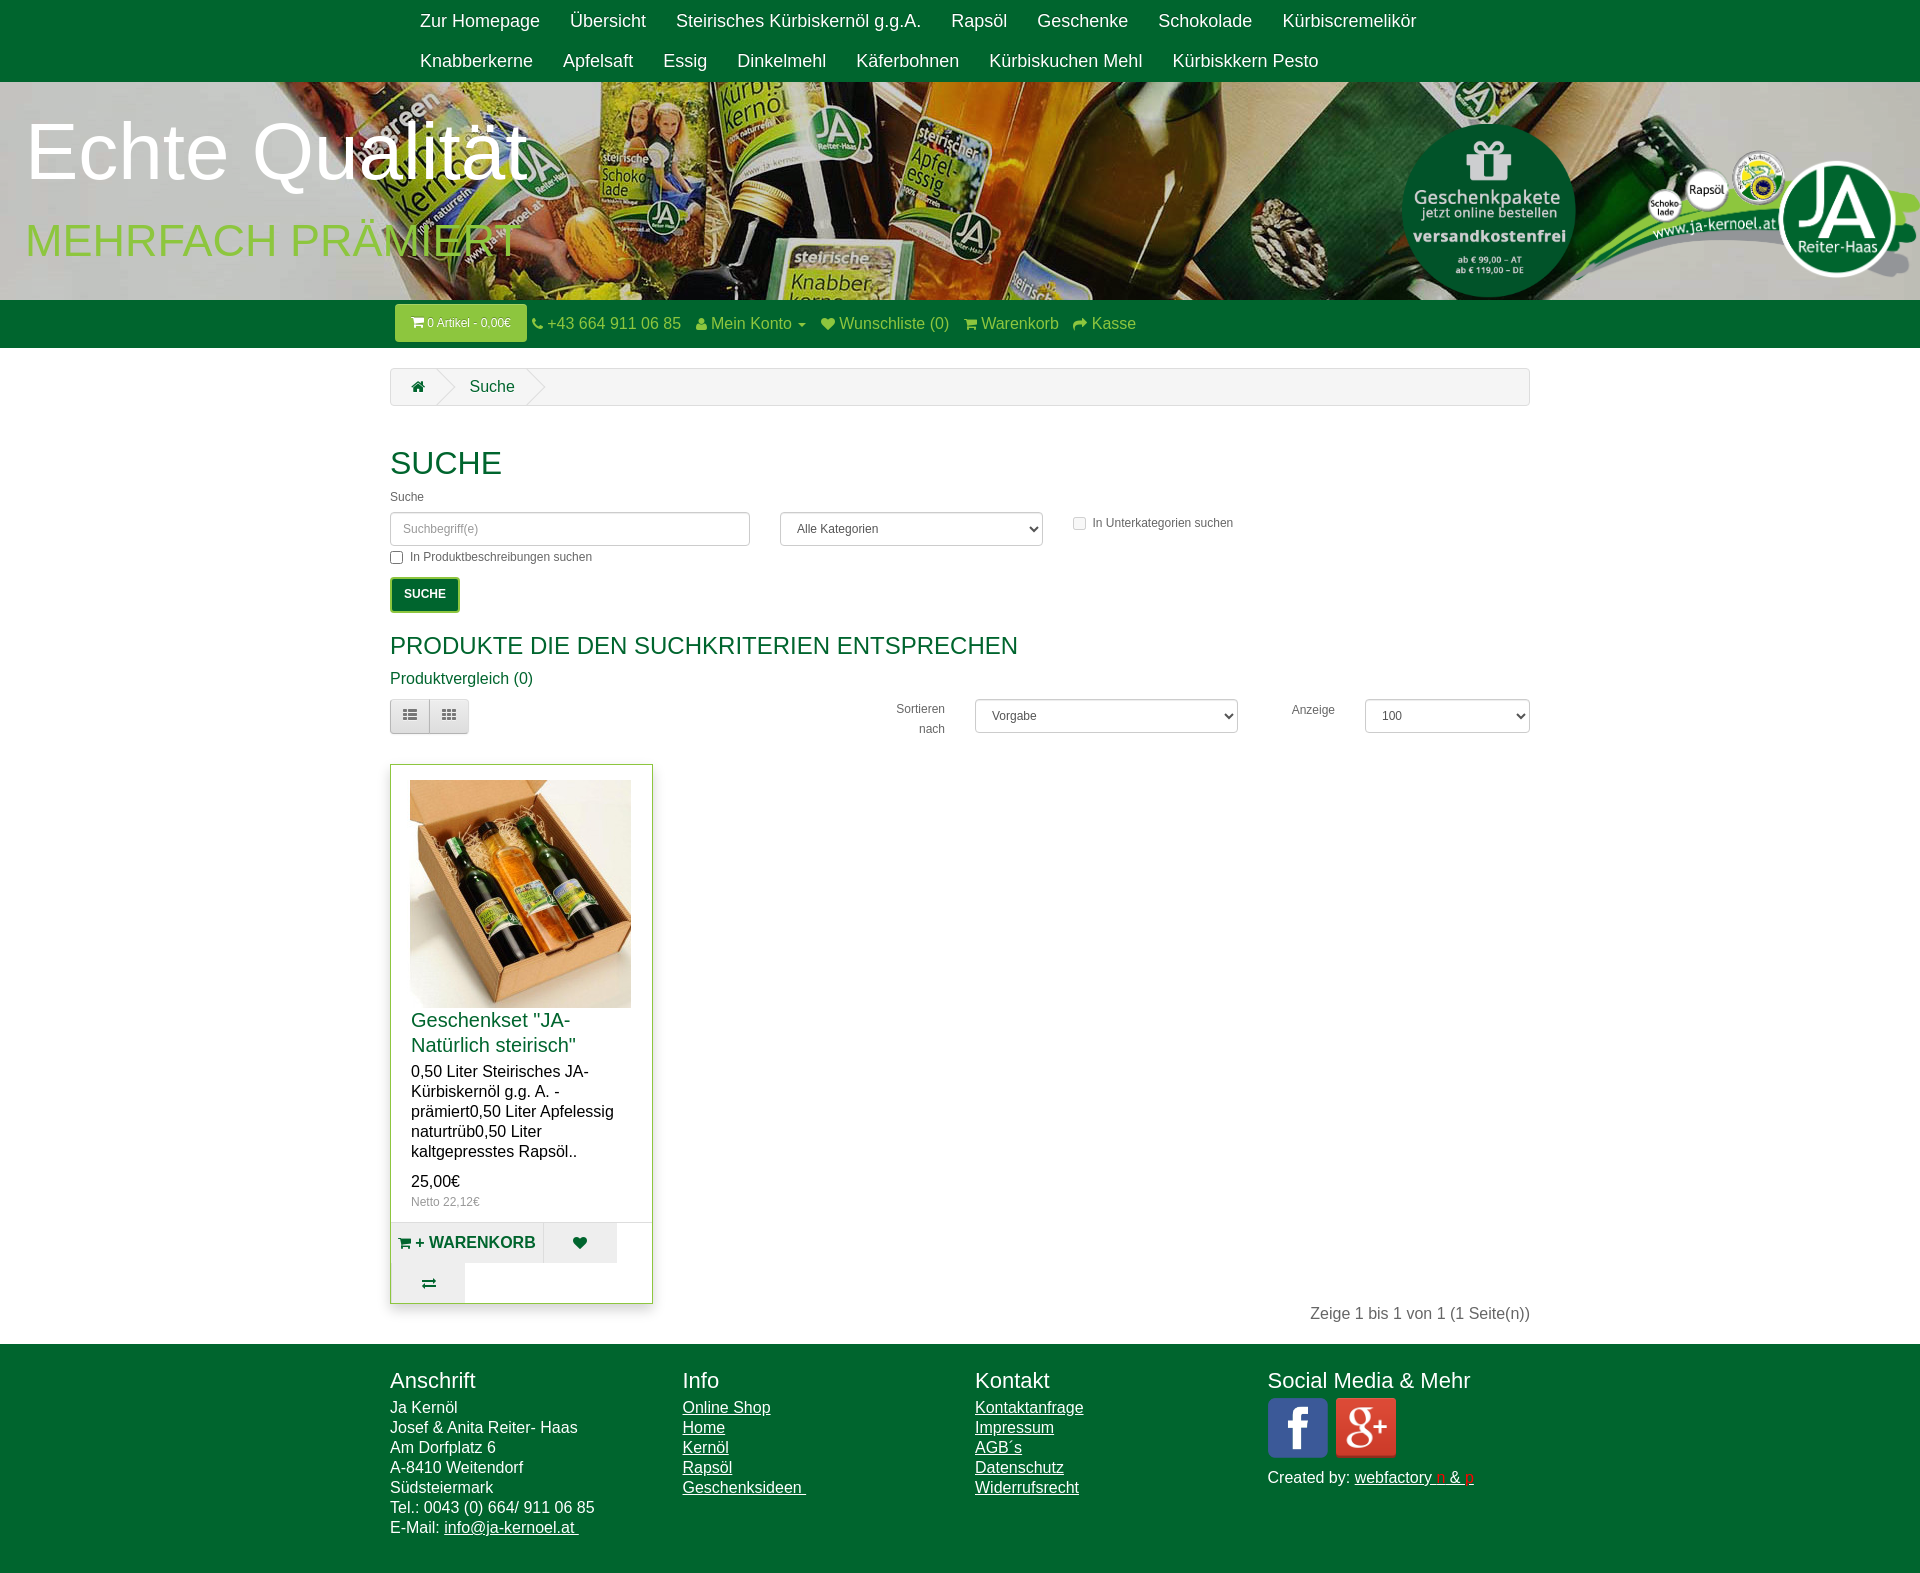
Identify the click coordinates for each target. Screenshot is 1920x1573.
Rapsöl (979, 21)
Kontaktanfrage (1029, 1407)
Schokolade (1205, 21)
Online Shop (727, 1407)
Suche (491, 386)
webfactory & (1414, 1477)
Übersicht (608, 21)
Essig (685, 61)
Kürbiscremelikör (1349, 21)
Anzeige (1313, 710)
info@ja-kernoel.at (511, 1527)
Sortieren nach (920, 719)
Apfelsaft (598, 61)
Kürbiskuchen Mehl (1065, 61)
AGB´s (998, 1447)
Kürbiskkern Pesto (1245, 61)
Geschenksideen (745, 1487)
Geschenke (1082, 21)
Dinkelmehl (781, 61)
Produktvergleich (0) (461, 678)
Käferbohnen (907, 61)
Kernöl (706, 1447)
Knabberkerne (476, 61)
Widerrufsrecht (1027, 1487)
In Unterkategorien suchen (1153, 523)
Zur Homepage (480, 21)
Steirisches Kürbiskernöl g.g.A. (798, 21)
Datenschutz (1019, 1467)
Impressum (1014, 1427)
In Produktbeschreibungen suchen (491, 557)
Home (704, 1427)
